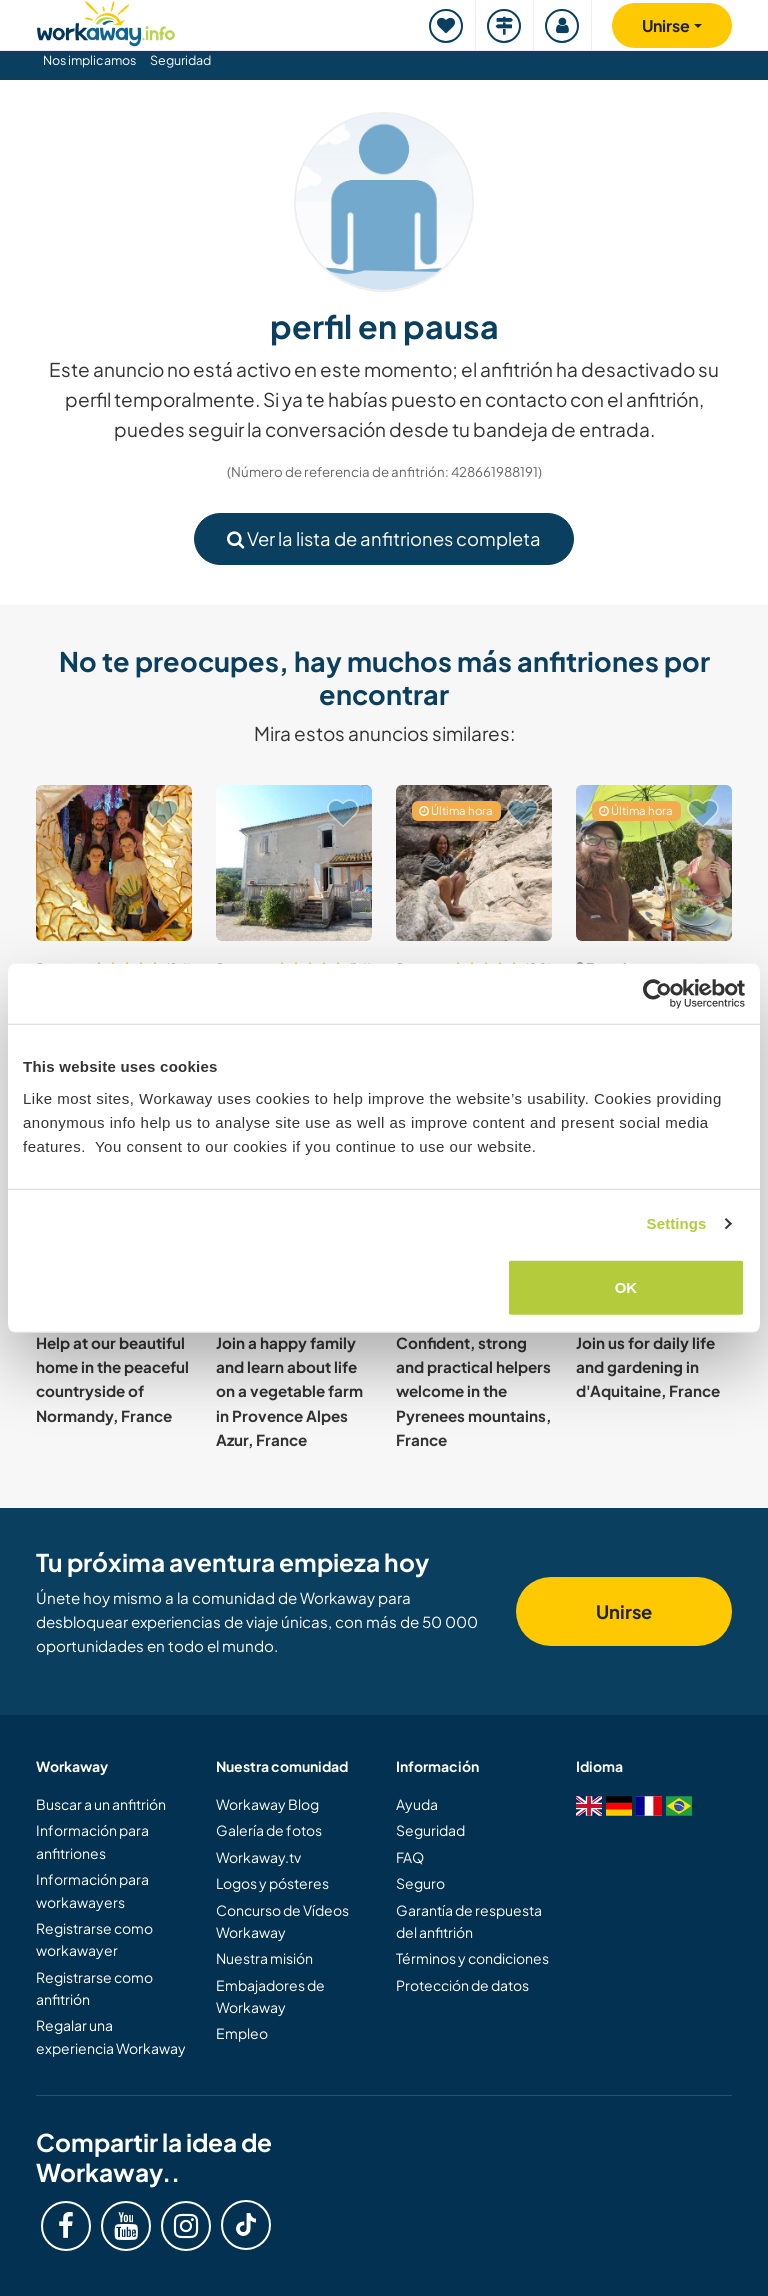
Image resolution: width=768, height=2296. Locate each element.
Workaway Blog (267, 1804)
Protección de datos (462, 1985)
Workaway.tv (258, 1857)
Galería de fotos (269, 1830)
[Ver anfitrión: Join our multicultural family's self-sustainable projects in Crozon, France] (654, 863)
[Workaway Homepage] (106, 20)
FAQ (410, 1857)
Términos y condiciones (472, 1958)
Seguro (420, 1883)
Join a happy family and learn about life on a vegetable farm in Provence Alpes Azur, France (289, 1391)
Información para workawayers (92, 1890)
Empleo (242, 2033)
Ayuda (417, 1804)
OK (626, 1286)
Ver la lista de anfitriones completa (384, 538)
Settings (677, 1223)
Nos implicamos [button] (89, 60)
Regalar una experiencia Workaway (111, 2036)
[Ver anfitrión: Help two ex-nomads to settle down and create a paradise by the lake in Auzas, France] (294, 863)
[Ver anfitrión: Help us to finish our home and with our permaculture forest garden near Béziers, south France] (474, 863)
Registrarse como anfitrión (94, 1988)
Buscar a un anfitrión (101, 1804)
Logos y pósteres (272, 1883)
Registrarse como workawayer (94, 1939)
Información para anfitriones (92, 1841)
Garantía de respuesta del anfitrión (469, 1921)
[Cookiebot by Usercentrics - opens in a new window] (657, 994)
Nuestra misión (264, 1958)
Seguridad (180, 60)
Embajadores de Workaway (270, 1996)
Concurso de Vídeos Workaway (282, 1921)
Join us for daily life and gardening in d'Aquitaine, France (648, 1367)
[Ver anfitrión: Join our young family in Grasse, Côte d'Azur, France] (114, 863)
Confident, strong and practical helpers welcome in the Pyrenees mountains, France (473, 1391)
